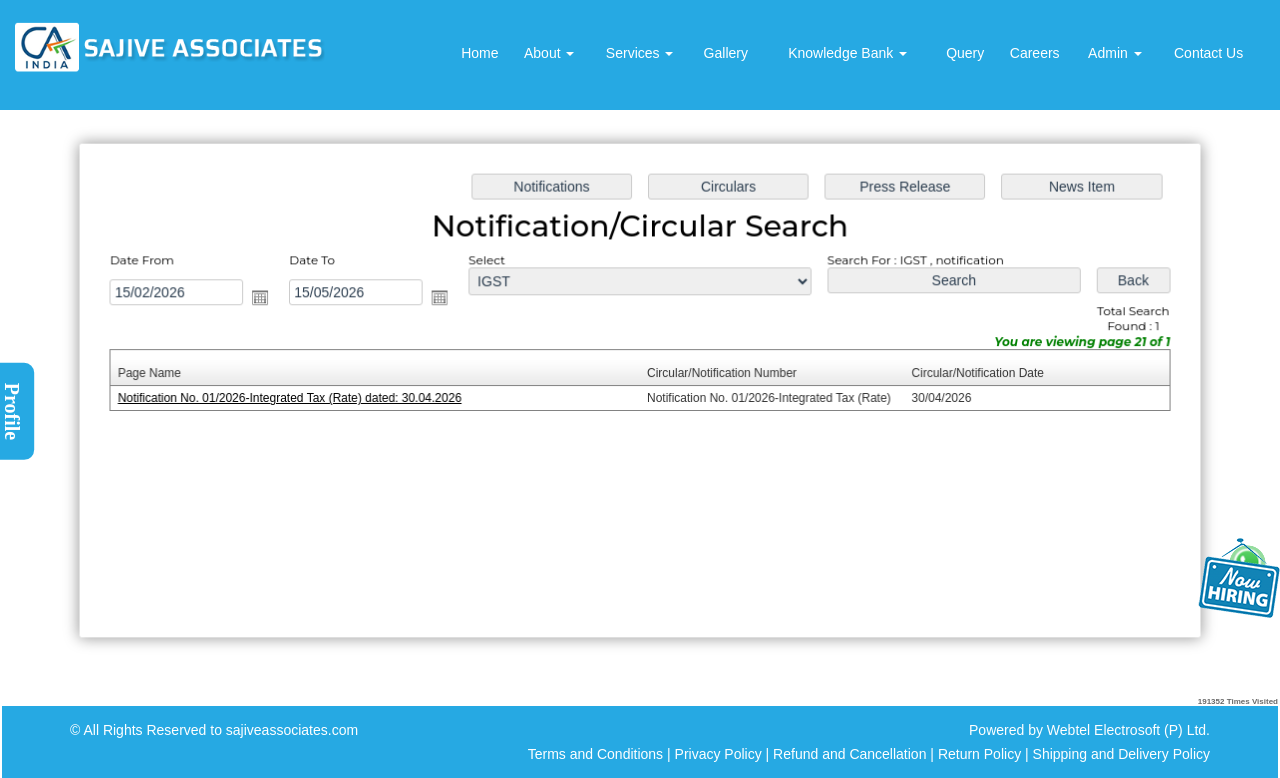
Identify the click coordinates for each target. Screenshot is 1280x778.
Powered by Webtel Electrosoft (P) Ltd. (1089, 730)
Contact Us (1208, 53)
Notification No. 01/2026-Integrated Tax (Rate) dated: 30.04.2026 (296, 398)
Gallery (726, 53)
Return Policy (979, 754)
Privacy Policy (718, 754)
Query (965, 53)
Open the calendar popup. (267, 299)
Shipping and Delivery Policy (1121, 754)
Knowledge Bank (847, 53)
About (549, 53)
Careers (1035, 53)
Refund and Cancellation (851, 754)
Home (479, 53)
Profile (12, 411)
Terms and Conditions (595, 754)
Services (640, 53)
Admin (1115, 53)
